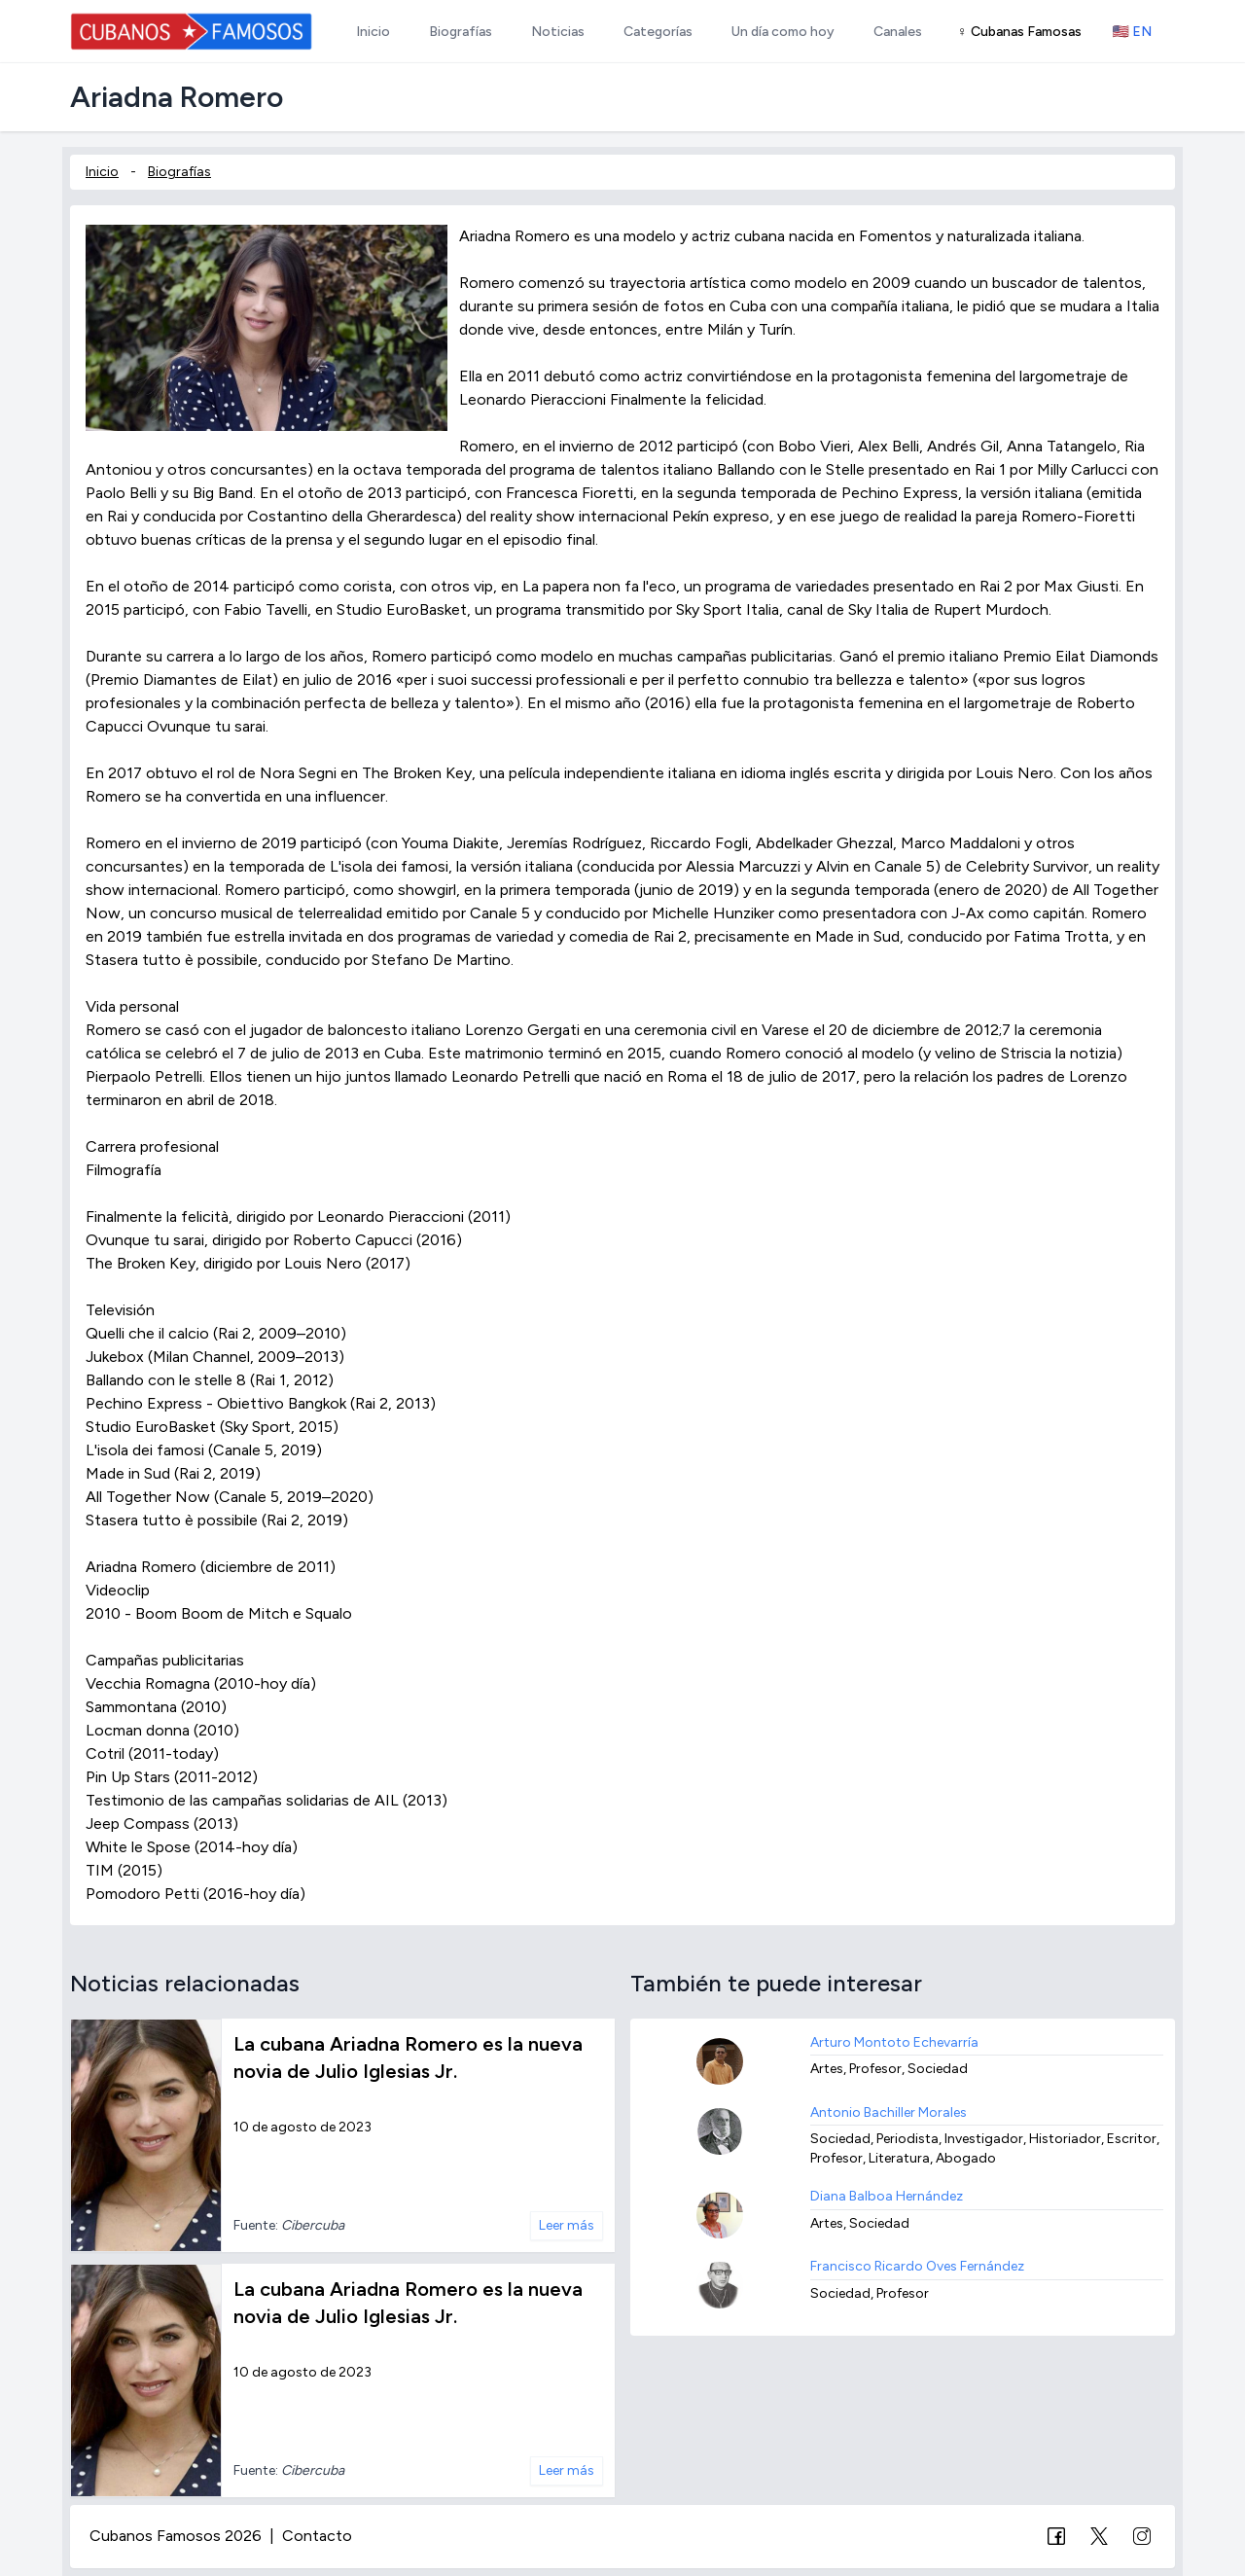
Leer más (566, 2225)
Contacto (317, 2535)
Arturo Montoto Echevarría (894, 2042)
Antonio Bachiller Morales (888, 2112)
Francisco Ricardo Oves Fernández (917, 2266)
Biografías (179, 171)
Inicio (102, 171)
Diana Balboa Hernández (886, 2196)
